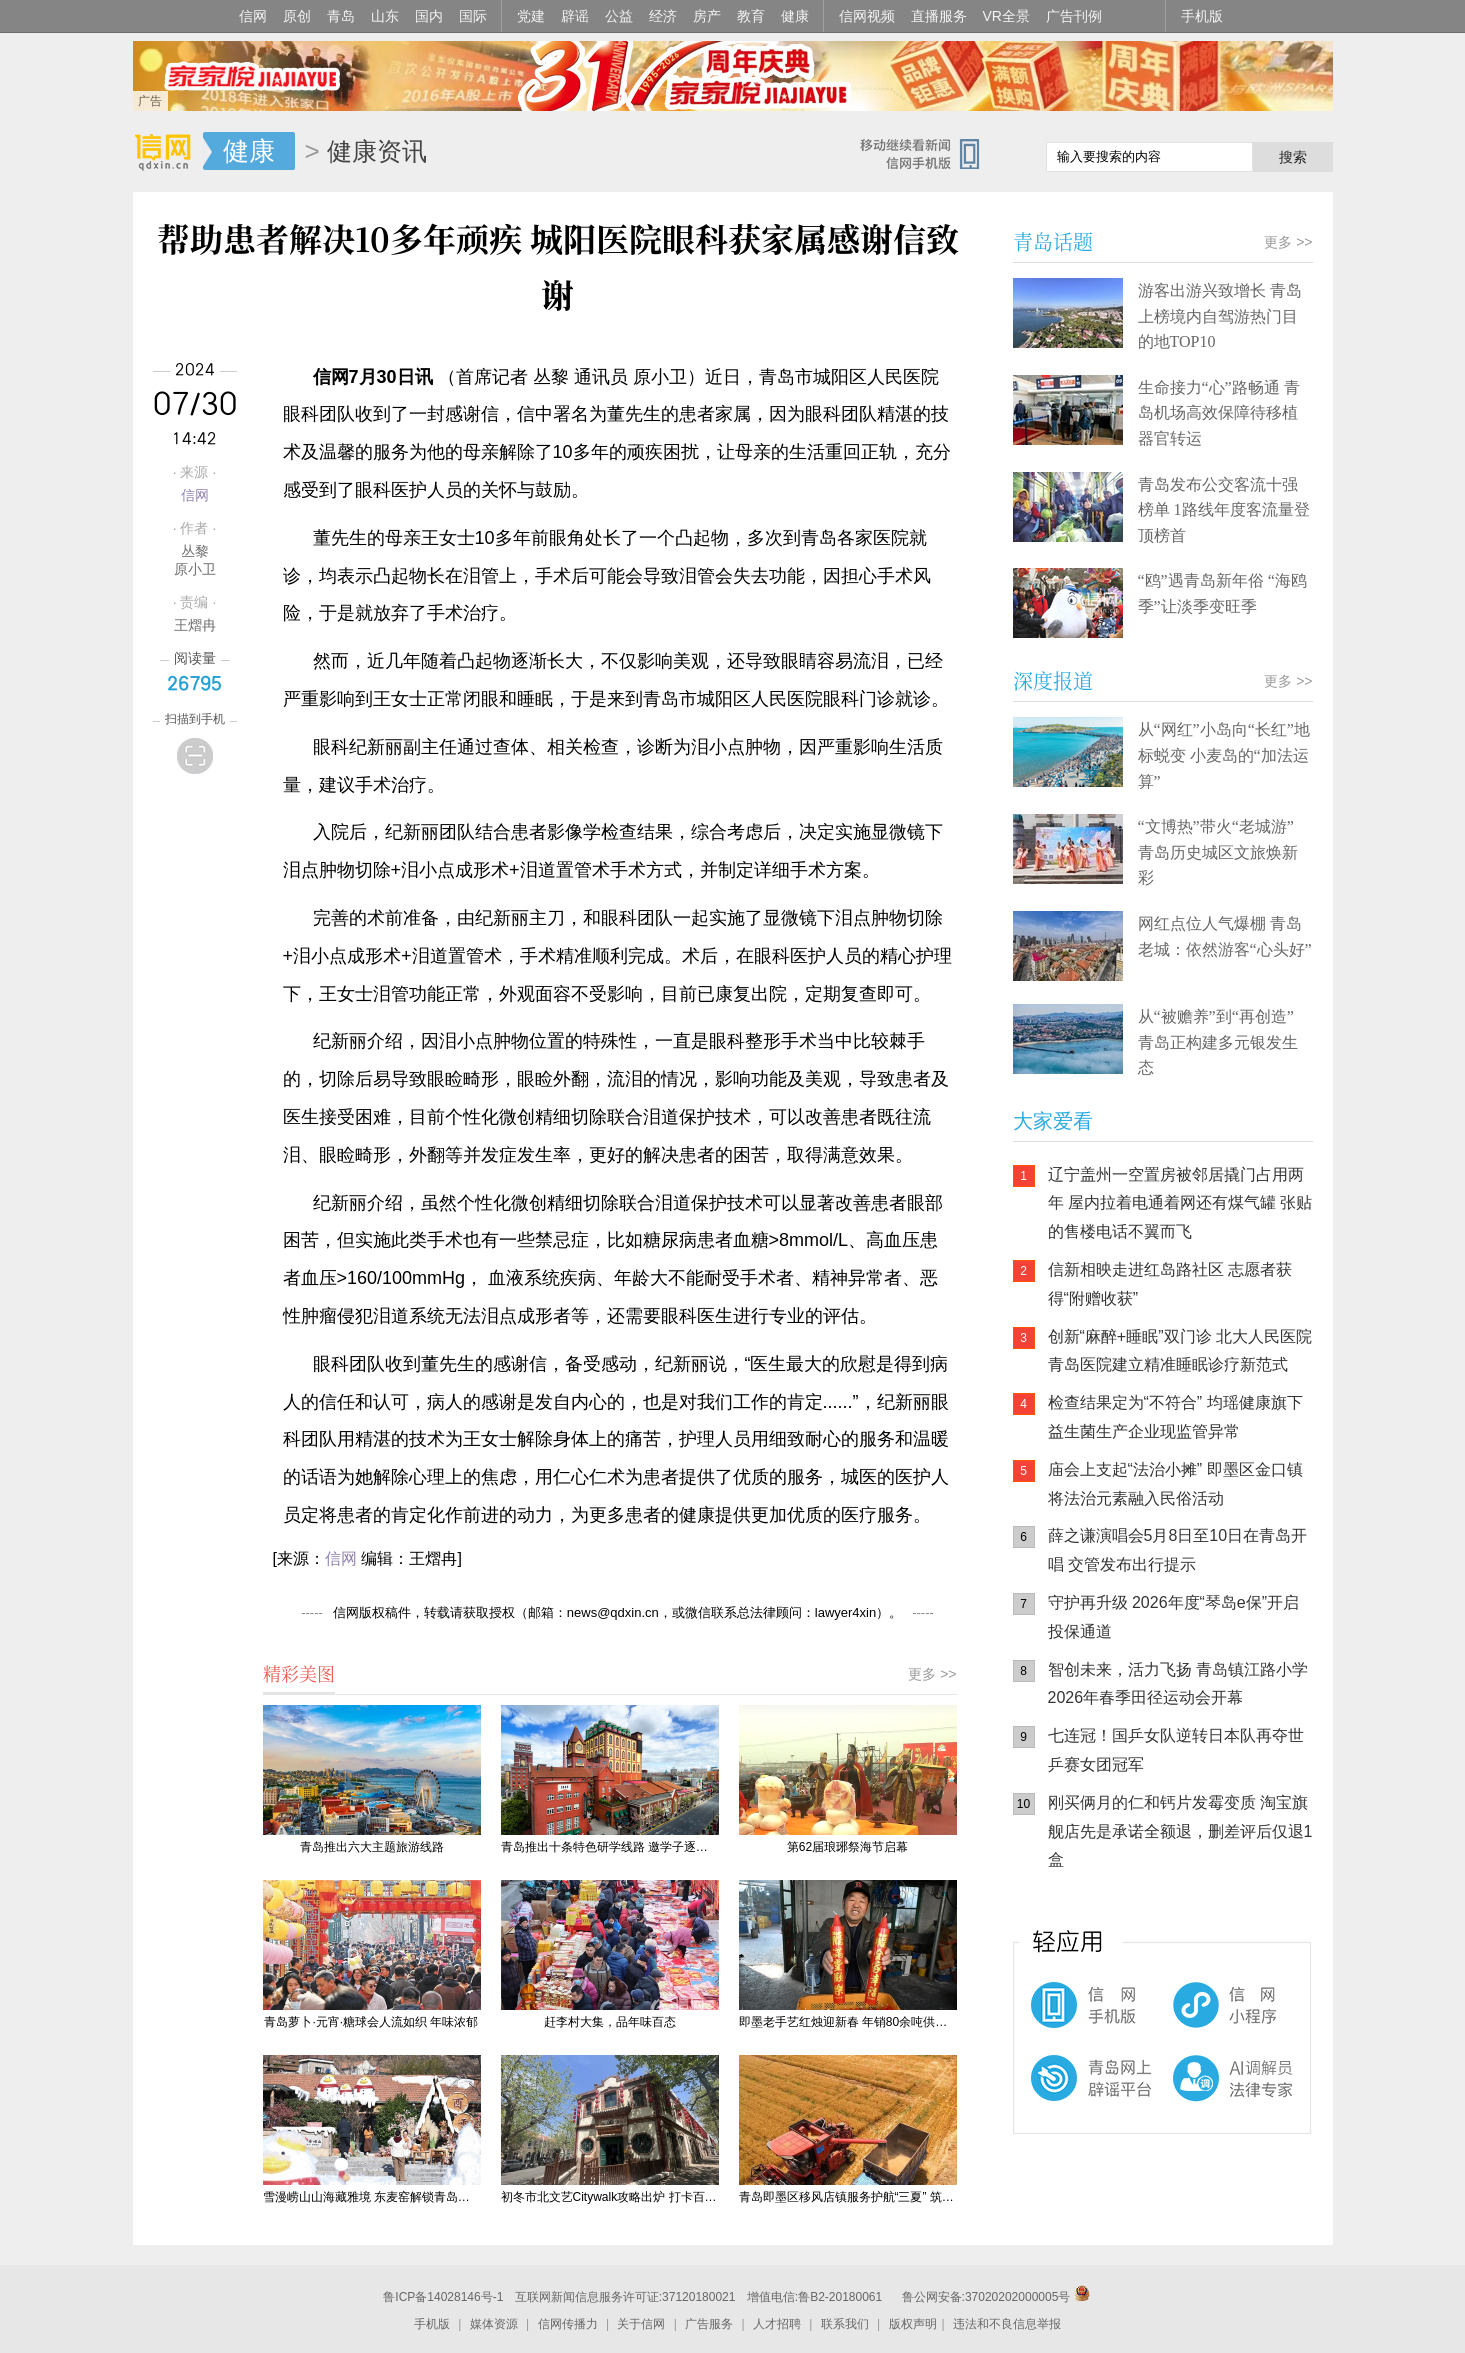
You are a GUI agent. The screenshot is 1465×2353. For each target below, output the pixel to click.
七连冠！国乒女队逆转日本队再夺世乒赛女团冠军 (1176, 1750)
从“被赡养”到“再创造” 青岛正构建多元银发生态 (1218, 1042)
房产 (707, 16)
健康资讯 (377, 151)
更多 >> (932, 1674)
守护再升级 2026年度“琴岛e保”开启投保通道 (1174, 1617)
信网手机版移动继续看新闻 (928, 153)
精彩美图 (299, 1673)
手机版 (1202, 16)
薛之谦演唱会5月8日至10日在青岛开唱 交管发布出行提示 (1178, 1550)
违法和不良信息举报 (1007, 2324)
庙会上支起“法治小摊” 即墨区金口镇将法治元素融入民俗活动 (1175, 1484)
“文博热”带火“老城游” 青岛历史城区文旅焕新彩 (1218, 852)
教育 (751, 16)
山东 (385, 16)
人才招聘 (777, 2324)
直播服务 (939, 16)
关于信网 (641, 2324)
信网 (253, 16)
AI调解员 (1193, 2095)
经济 (663, 16)
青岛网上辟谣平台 (1073, 2095)
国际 (473, 16)
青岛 (341, 16)
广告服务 (709, 2324)
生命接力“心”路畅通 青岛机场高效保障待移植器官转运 (1219, 413)
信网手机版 (1073, 2015)
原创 (297, 16)
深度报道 (1053, 680)
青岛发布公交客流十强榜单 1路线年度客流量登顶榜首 (1224, 510)
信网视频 (867, 16)
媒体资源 (494, 2324)
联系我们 (845, 2324)
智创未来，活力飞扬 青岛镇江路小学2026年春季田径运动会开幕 (1178, 1684)
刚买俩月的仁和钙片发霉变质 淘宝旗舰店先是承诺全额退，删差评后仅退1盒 (1180, 1831)
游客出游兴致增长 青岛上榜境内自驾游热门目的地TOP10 (1220, 316)
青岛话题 (1053, 241)
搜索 (1293, 157)
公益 (619, 16)
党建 (531, 16)
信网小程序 (1193, 2015)
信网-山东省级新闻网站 (168, 152)
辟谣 (575, 16)
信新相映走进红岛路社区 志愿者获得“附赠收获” (1170, 1284)
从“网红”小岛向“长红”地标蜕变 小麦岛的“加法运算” (1224, 755)
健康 (795, 16)
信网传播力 (568, 2324)
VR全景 (1006, 16)
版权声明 (913, 2324)
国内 (429, 16)
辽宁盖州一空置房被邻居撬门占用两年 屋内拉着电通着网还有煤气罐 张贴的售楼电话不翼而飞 (1180, 1203)
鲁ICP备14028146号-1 (443, 2297)
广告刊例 (1074, 16)
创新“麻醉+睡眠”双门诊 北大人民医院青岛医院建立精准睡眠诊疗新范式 (1180, 1351)
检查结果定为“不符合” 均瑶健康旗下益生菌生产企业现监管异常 (1175, 1417)
